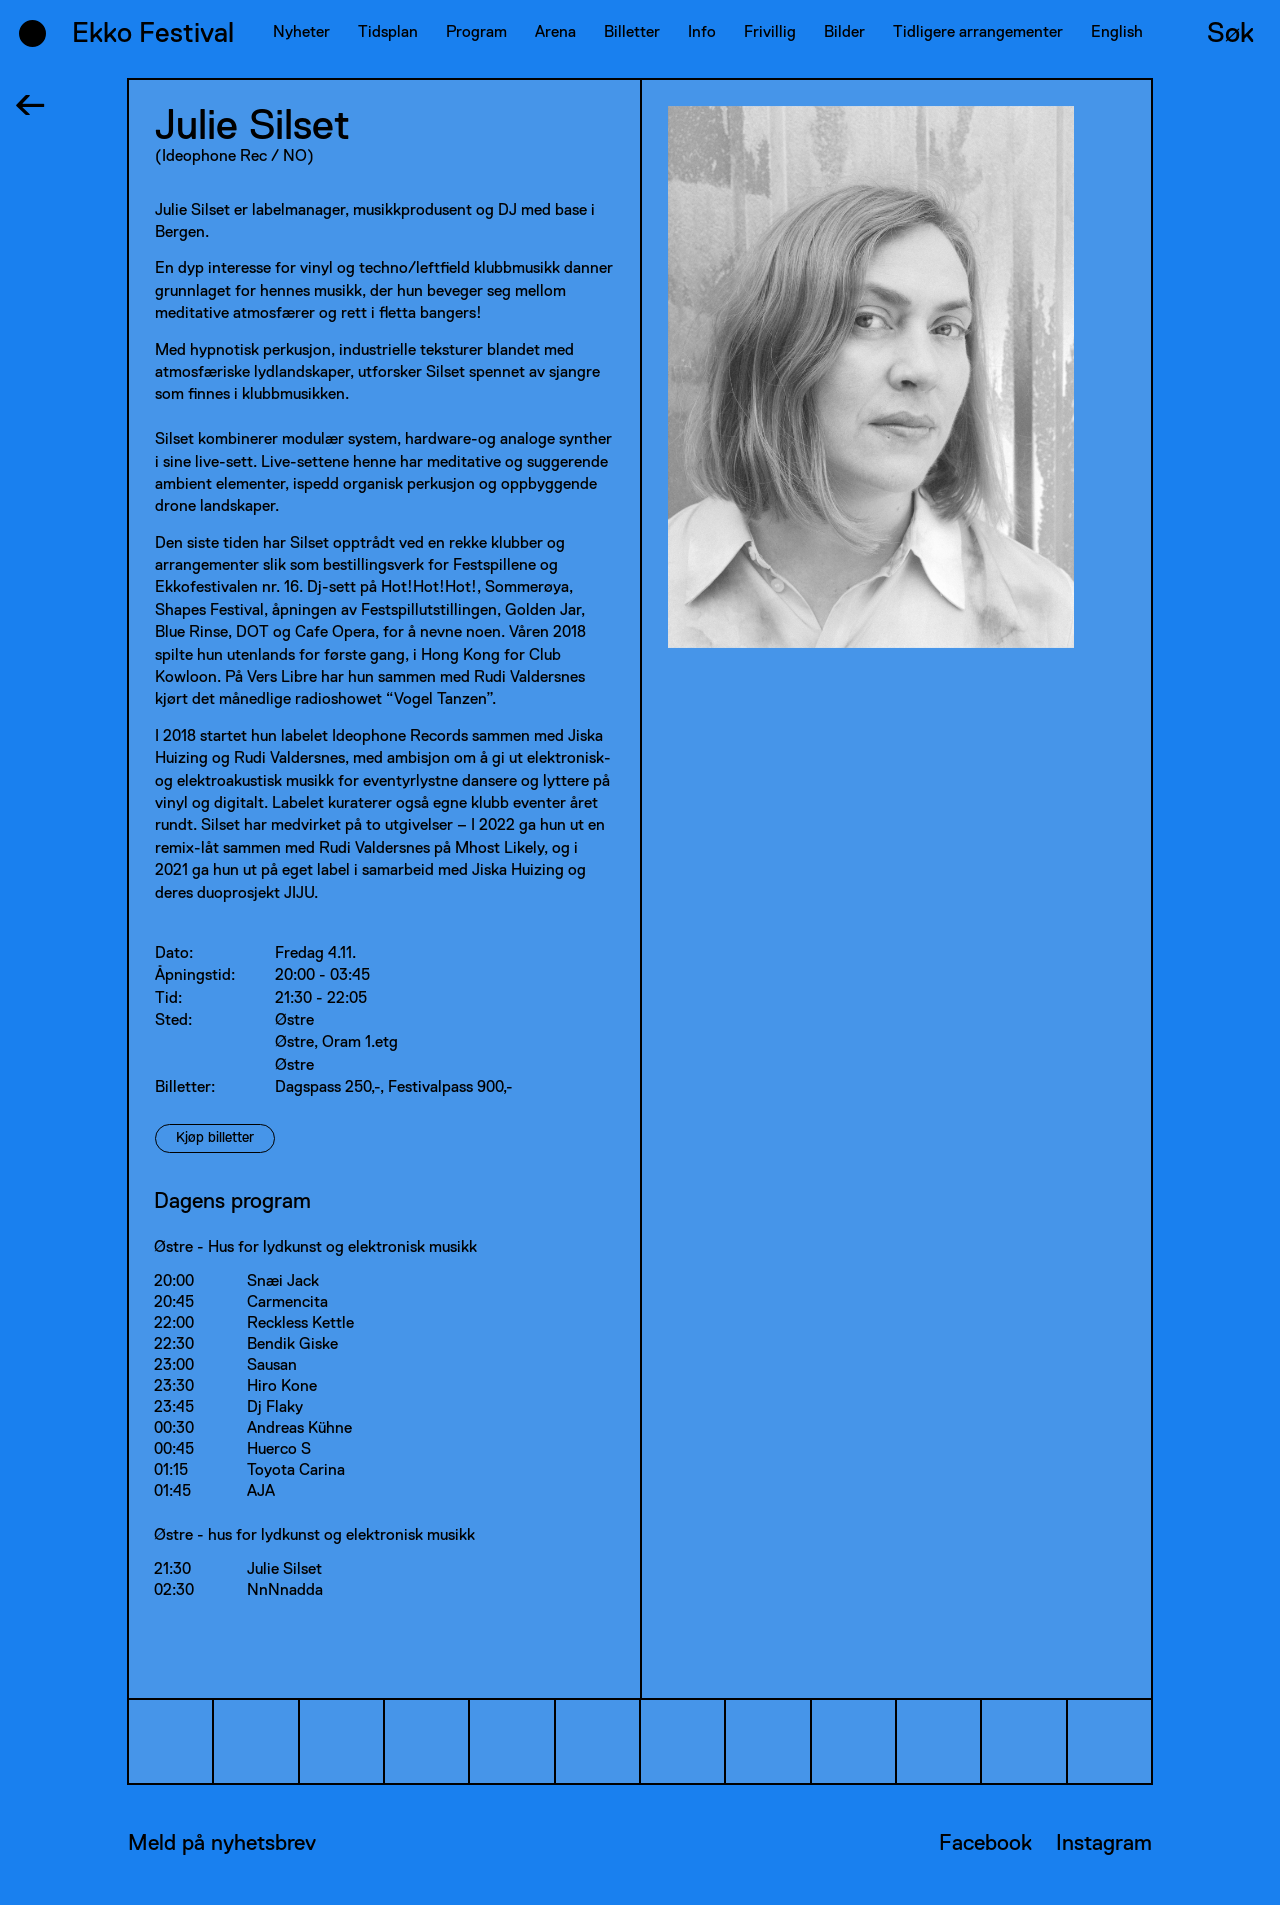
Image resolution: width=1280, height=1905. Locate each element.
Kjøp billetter (215, 1138)
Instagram (1104, 1844)
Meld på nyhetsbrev (222, 1844)
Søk (1230, 34)
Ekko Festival (153, 34)
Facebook (985, 1844)
